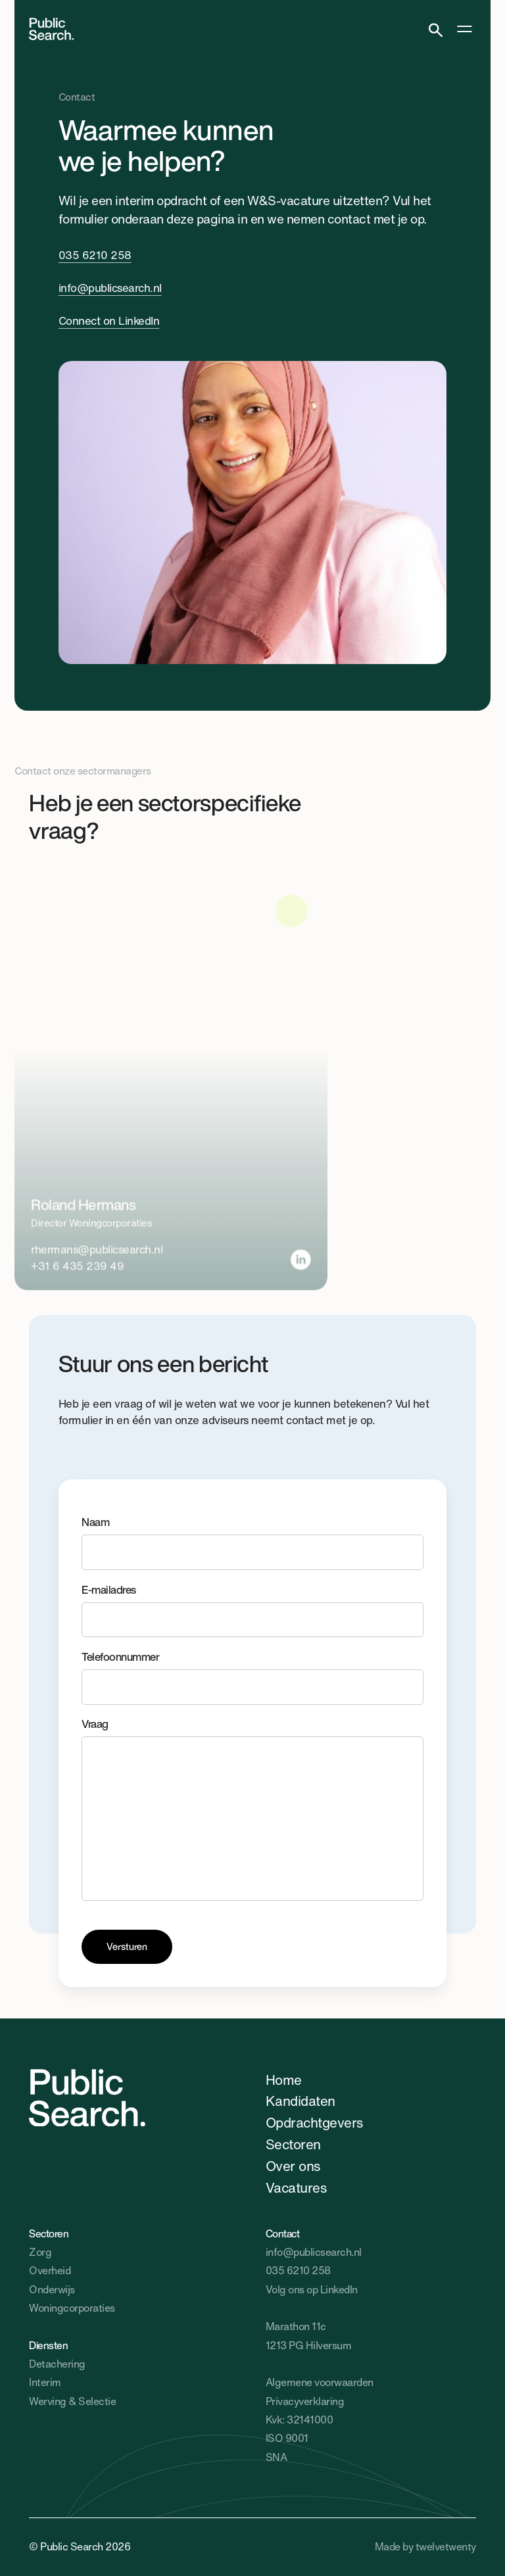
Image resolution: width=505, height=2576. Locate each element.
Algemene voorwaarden (319, 2382)
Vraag (252, 1808)
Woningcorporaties (71, 2308)
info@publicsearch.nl (110, 287)
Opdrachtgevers (314, 2122)
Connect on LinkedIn (109, 320)
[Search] (436, 28)
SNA (276, 2457)
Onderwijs (51, 2289)
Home (284, 2079)
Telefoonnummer (252, 1676)
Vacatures (296, 2187)
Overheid (49, 2270)
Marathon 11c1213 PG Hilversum (308, 2335)
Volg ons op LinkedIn (312, 2289)
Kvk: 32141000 (299, 2419)
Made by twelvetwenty (425, 2546)
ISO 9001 (287, 2438)
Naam (252, 1542)
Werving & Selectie (72, 2401)
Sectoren (293, 2144)
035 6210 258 (95, 255)
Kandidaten (300, 2101)
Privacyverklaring (305, 2401)
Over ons (293, 2166)
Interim (44, 2382)
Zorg (40, 2252)
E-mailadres (252, 1609)
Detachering (57, 2364)
